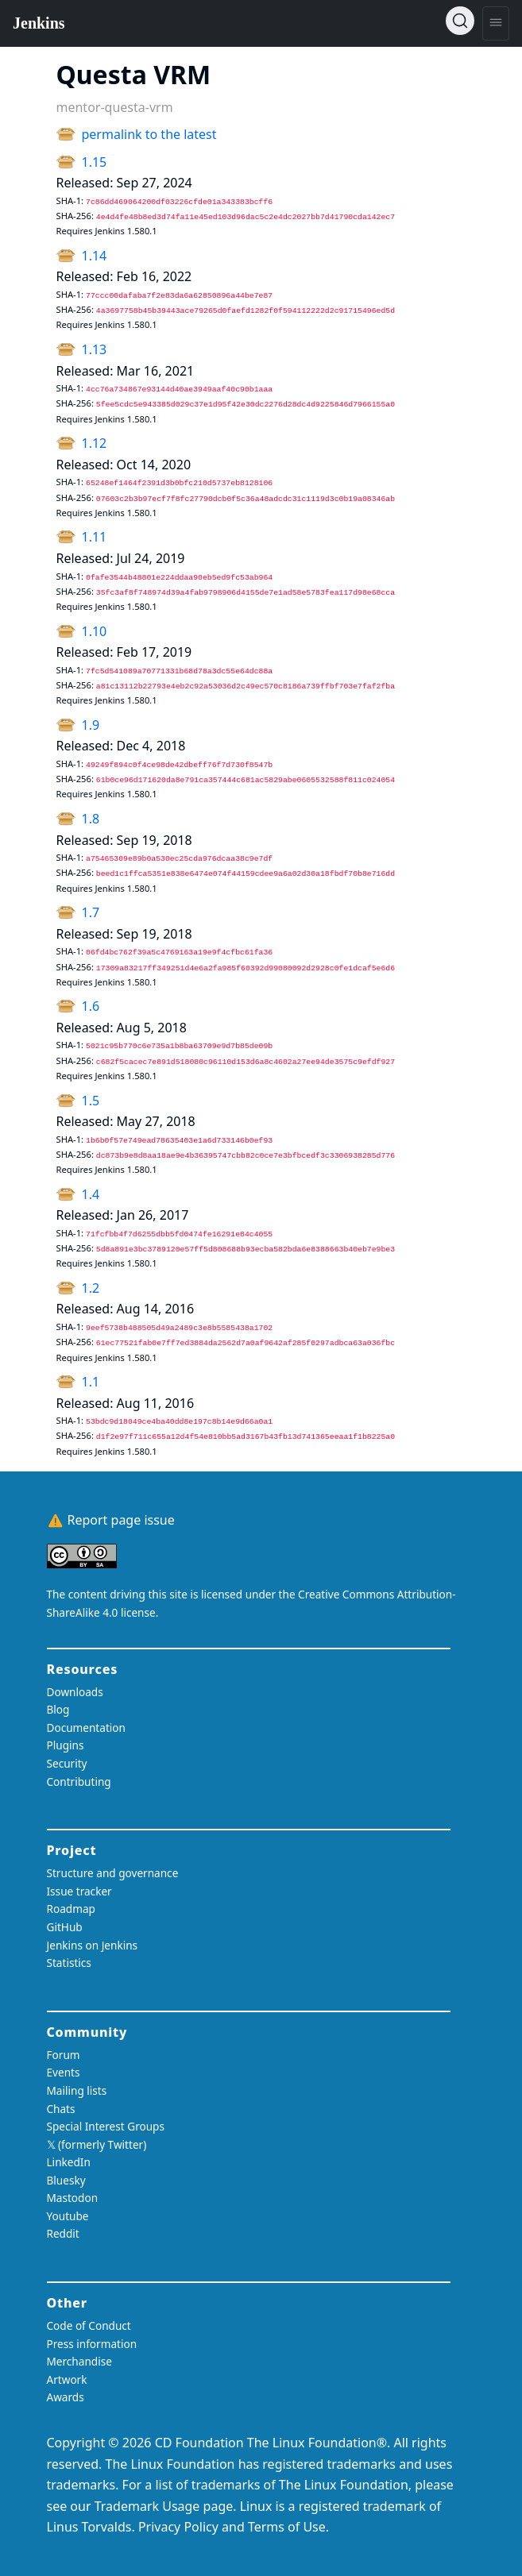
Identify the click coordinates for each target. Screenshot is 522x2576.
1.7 (91, 912)
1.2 (91, 1288)
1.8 (91, 818)
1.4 (91, 1194)
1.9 (91, 725)
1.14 (94, 255)
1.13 (94, 349)
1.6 (91, 1006)
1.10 (94, 631)
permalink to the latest (149, 134)
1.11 (94, 537)
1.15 (94, 162)
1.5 (91, 1100)
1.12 (94, 443)
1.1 (91, 1381)
